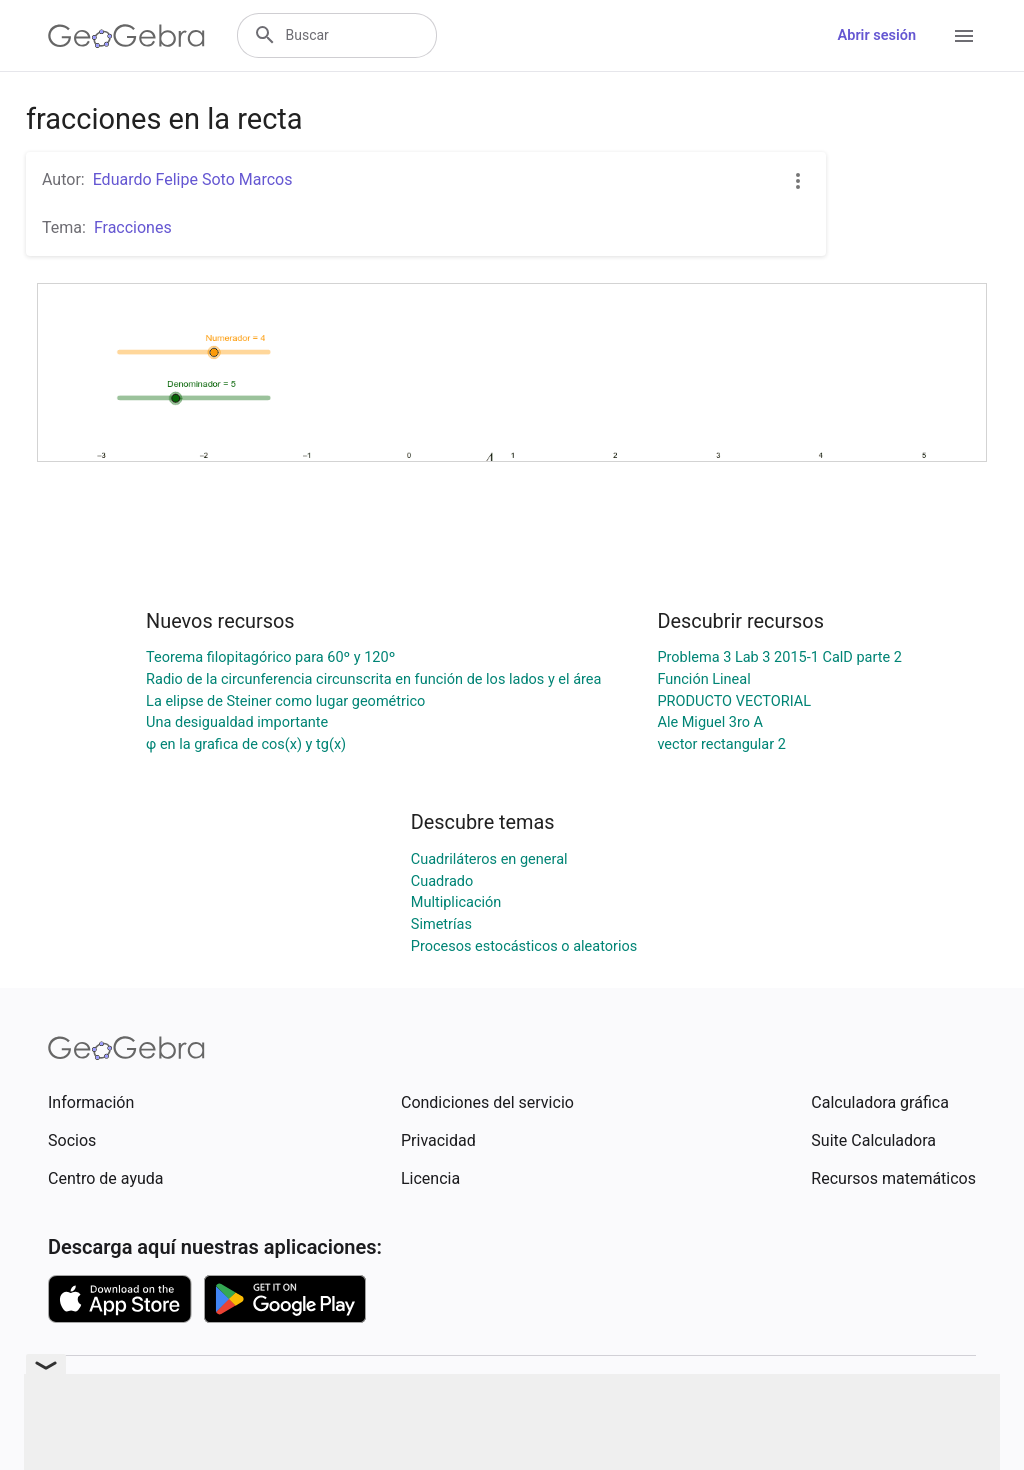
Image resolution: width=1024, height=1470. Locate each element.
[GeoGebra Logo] (126, 36)
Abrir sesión (877, 35)
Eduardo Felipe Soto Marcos (193, 179)
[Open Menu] (964, 36)
